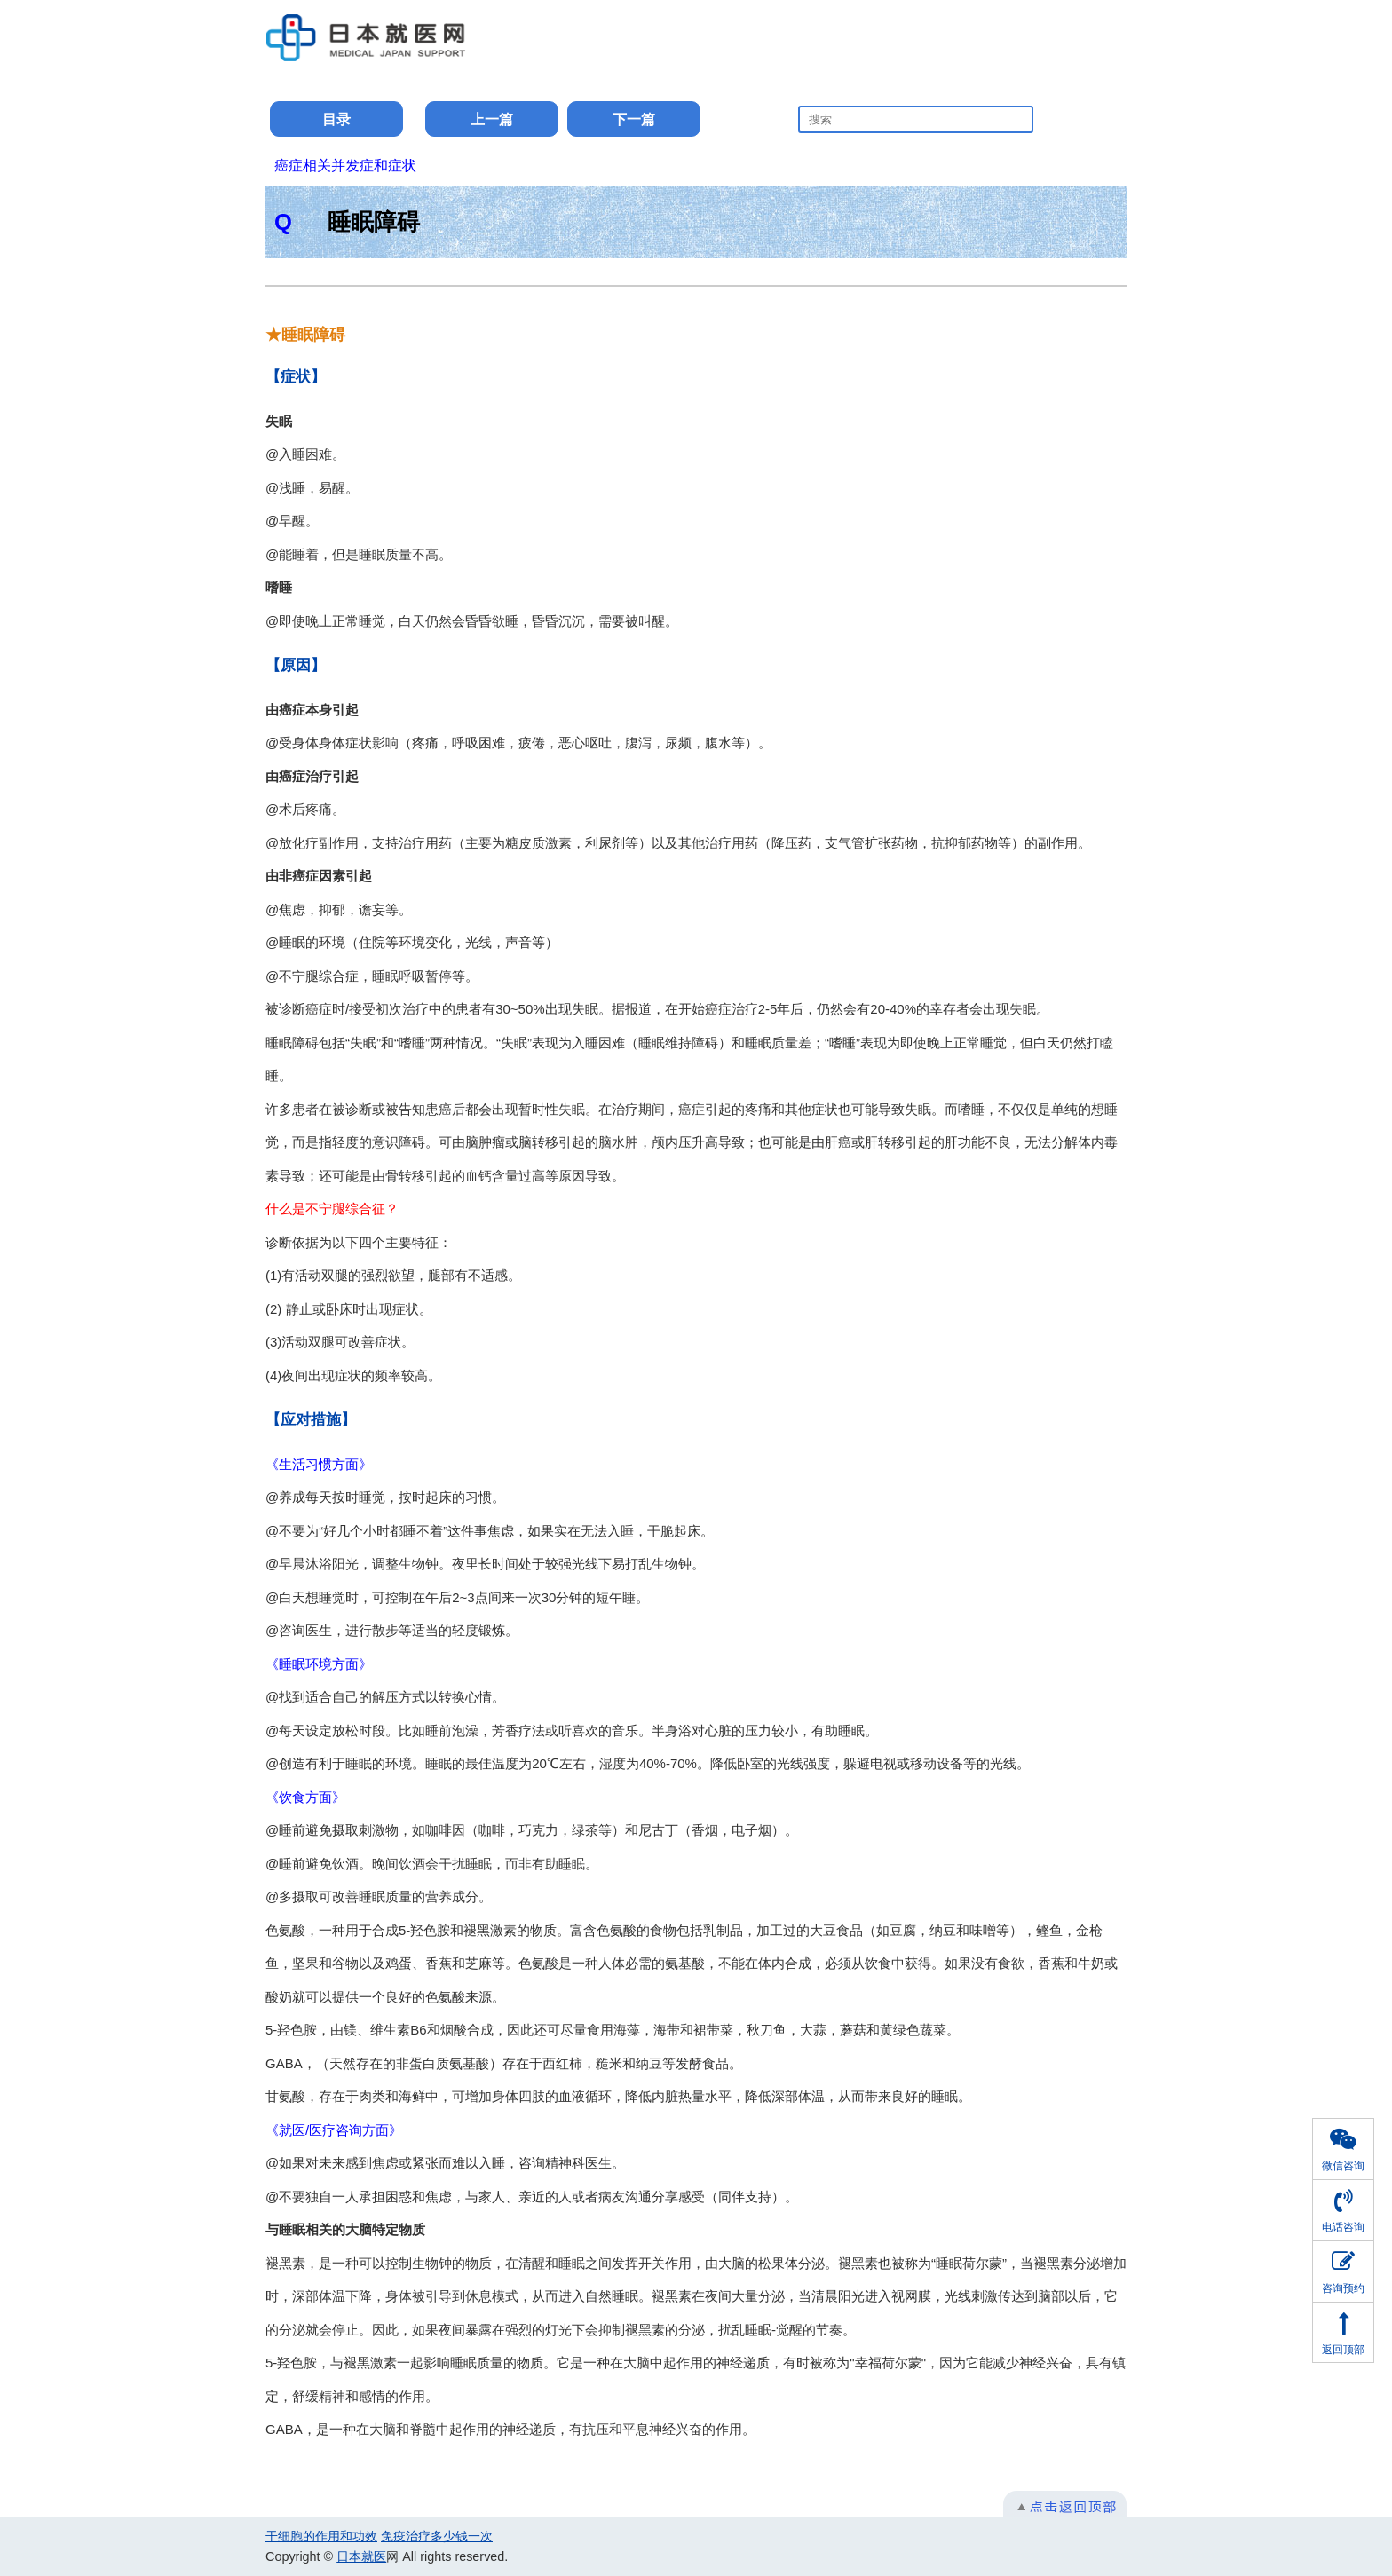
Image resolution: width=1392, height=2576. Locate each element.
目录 (336, 119)
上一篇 (492, 119)
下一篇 (634, 119)
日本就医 (361, 2556)
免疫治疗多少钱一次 (437, 2536)
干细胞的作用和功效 (321, 2536)
